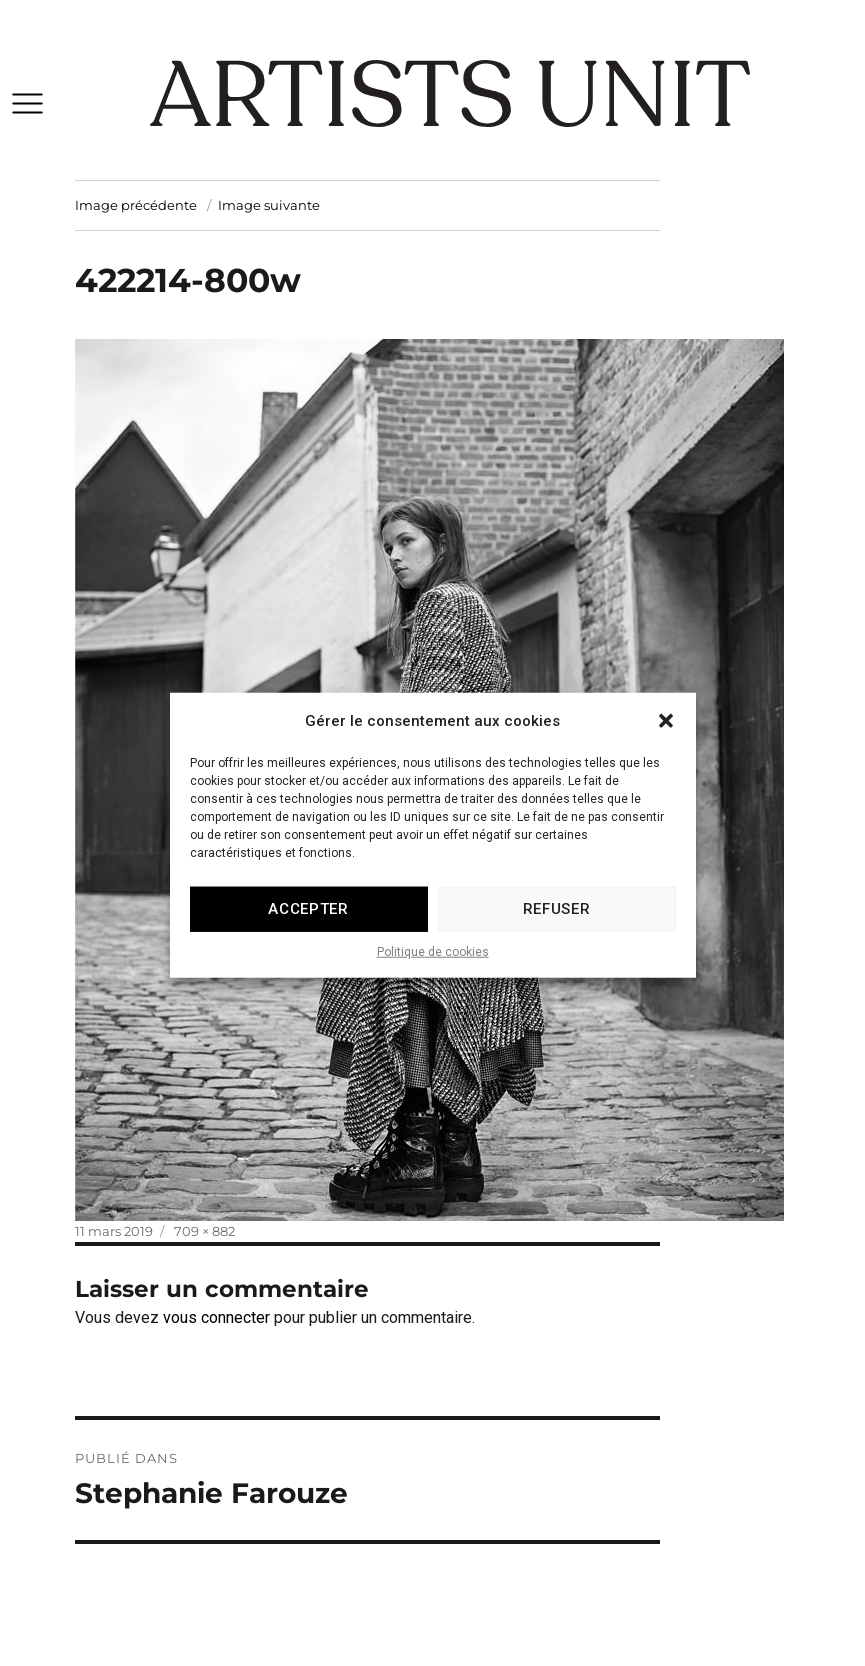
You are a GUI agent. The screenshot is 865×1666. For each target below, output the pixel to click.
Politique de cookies (433, 969)
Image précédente (136, 205)
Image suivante (269, 205)
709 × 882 (204, 1231)
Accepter (308, 927)
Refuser (557, 927)
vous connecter (216, 1317)
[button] (666, 738)
